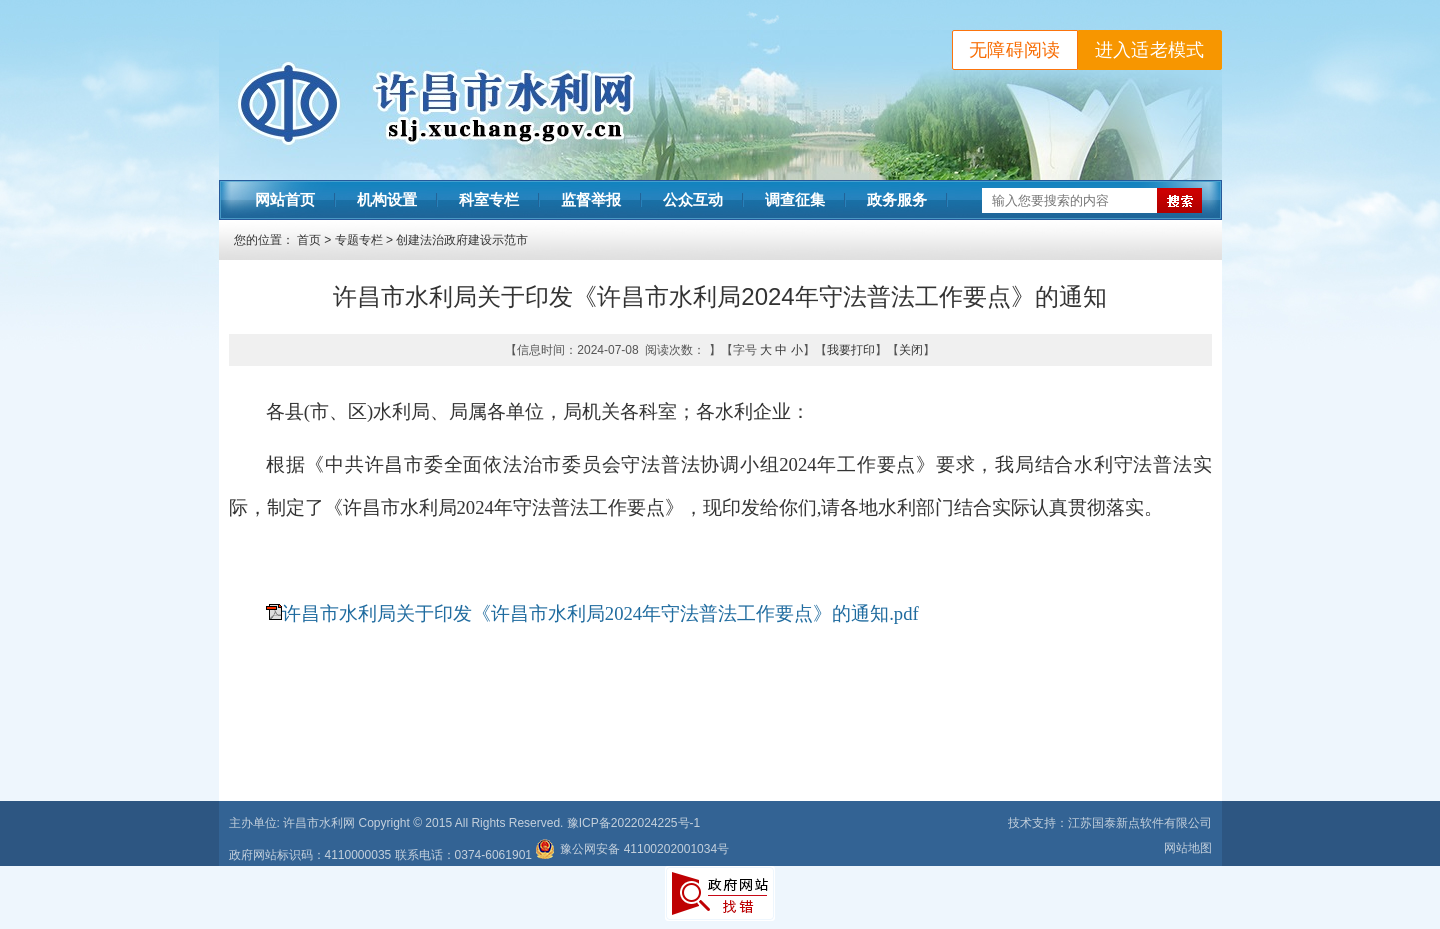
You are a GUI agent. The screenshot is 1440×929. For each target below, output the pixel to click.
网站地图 (1188, 848)
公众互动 (693, 200)
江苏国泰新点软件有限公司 (1140, 823)
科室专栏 (489, 200)
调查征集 (795, 200)
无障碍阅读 (1015, 50)
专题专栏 (359, 240)
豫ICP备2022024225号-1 (633, 823)
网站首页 (285, 200)
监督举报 (591, 200)
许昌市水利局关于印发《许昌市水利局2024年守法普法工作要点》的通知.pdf (600, 613)
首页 (309, 240)
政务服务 (897, 200)
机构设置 (387, 200)
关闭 (911, 350)
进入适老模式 (1150, 50)
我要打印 (851, 350)
